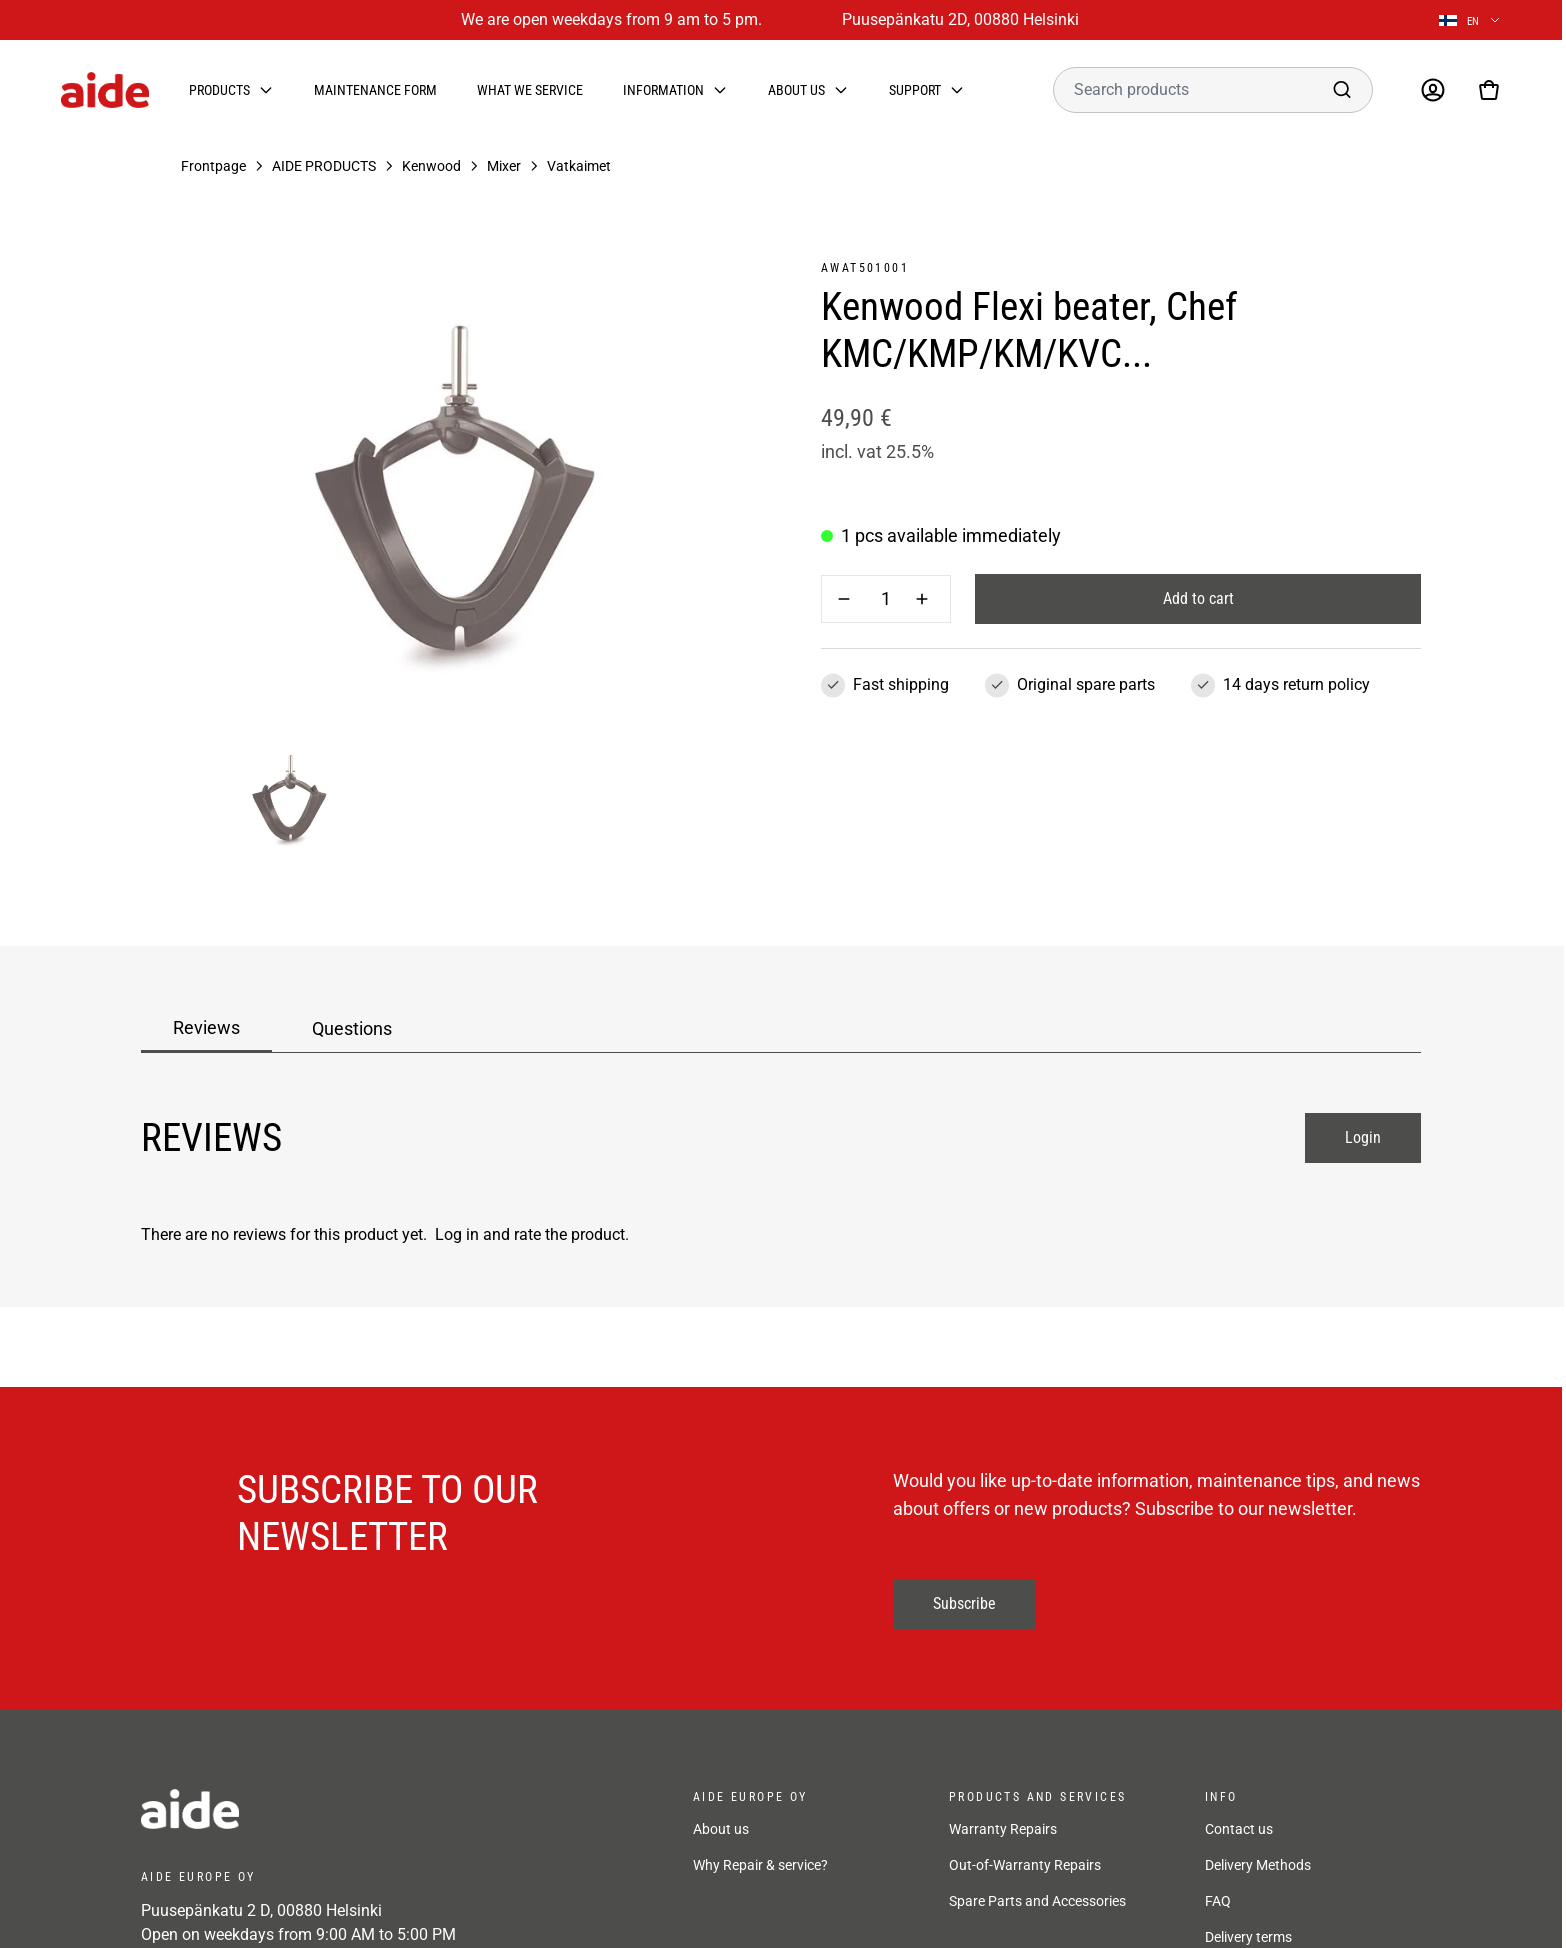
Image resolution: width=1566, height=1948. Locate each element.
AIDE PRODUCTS (324, 166)
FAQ (1218, 1901)
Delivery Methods (1258, 1865)
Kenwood (431, 166)
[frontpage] (321, 1809)
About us (796, 90)
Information (663, 90)
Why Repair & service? (760, 1865)
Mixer (504, 166)
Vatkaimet (579, 166)
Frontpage (213, 166)
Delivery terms (1248, 1937)
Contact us (1239, 1829)
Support (915, 90)
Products (219, 90)
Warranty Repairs (1003, 1829)
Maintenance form (375, 90)
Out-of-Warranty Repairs (1025, 1865)
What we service (530, 90)
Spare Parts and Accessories (1037, 1901)
